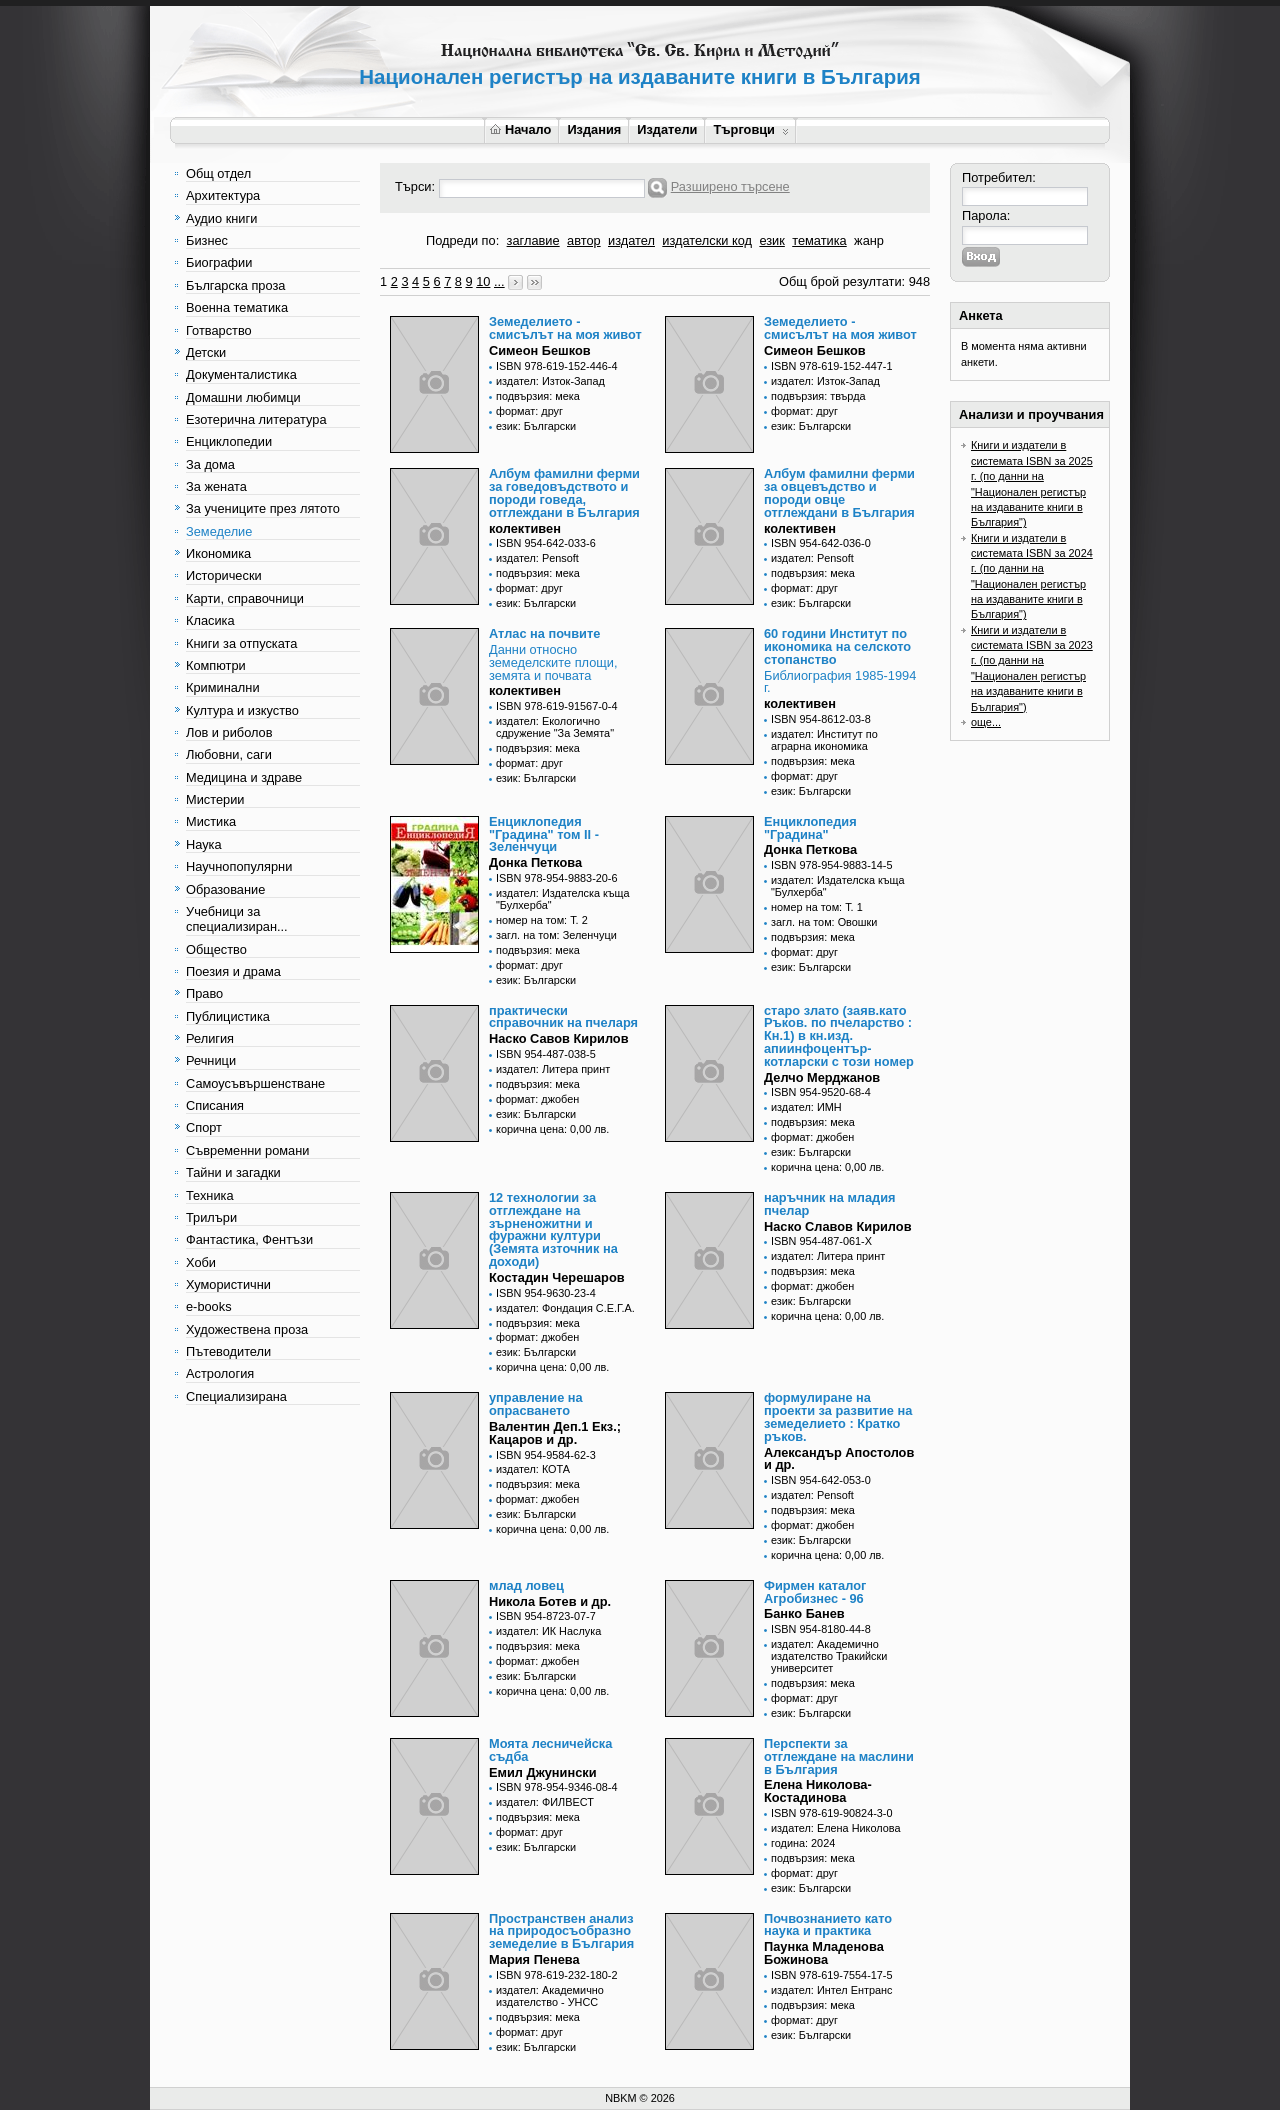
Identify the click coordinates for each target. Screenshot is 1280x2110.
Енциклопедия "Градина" (810, 828)
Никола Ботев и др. (550, 1601)
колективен (525, 528)
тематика (819, 240)
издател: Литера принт (553, 1069)
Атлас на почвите (544, 633)
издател (631, 240)
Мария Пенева (534, 1959)
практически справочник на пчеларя (563, 1017)
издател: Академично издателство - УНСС (550, 1996)
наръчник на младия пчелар (830, 1204)
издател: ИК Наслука (548, 1631)
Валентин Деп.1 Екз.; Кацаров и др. (555, 1433)
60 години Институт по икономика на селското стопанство (837, 646)
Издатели (667, 129)
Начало (520, 129)
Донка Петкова (535, 862)
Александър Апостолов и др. (839, 1459)
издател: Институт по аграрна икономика (824, 740)
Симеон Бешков (540, 350)
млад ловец (526, 1585)
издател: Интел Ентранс (831, 1990)
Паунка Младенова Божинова (824, 1953)
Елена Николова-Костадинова (818, 1791)
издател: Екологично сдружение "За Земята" (555, 727)
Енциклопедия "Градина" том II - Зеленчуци (544, 834)
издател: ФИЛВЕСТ (545, 1802)
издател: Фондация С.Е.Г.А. (565, 1308)
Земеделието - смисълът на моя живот (565, 328)
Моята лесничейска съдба (550, 1750)
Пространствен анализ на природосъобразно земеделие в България (561, 1931)
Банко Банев (804, 1613)
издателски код (707, 240)
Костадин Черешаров (557, 1277)
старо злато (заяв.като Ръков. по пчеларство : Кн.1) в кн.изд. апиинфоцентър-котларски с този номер (839, 1036)
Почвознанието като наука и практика (828, 1925)
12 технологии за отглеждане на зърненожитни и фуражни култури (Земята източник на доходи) (553, 1229)
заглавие (533, 240)
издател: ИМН (806, 1107)
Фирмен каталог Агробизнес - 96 (815, 1592)
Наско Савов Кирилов (559, 1038)
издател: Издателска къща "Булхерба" (563, 899)
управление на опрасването (536, 1404)
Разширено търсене (730, 186)
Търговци (750, 129)
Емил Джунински (543, 1772)
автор (584, 240)
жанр (869, 240)
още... (986, 722)
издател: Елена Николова (835, 1828)
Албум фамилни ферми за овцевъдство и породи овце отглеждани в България (839, 492)
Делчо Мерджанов (822, 1077)
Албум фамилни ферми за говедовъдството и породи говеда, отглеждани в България (564, 492)
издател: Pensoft (537, 558)
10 (483, 281)
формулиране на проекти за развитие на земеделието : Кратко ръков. (838, 1416)
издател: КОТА (533, 1469)
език (771, 240)
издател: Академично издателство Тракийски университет (829, 1656)
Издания (594, 129)
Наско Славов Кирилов (838, 1226)
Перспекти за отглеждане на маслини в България (839, 1756)
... (499, 281)
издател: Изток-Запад (550, 381)
